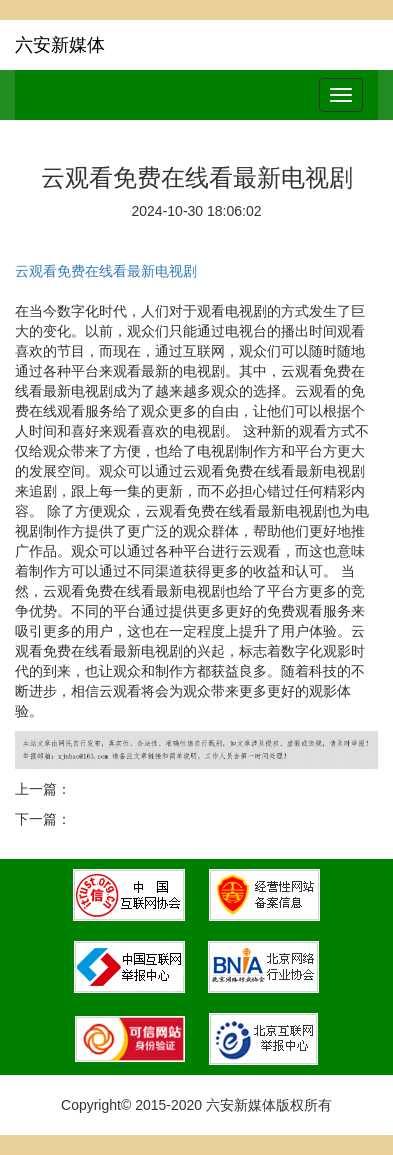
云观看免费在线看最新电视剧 (106, 271)
